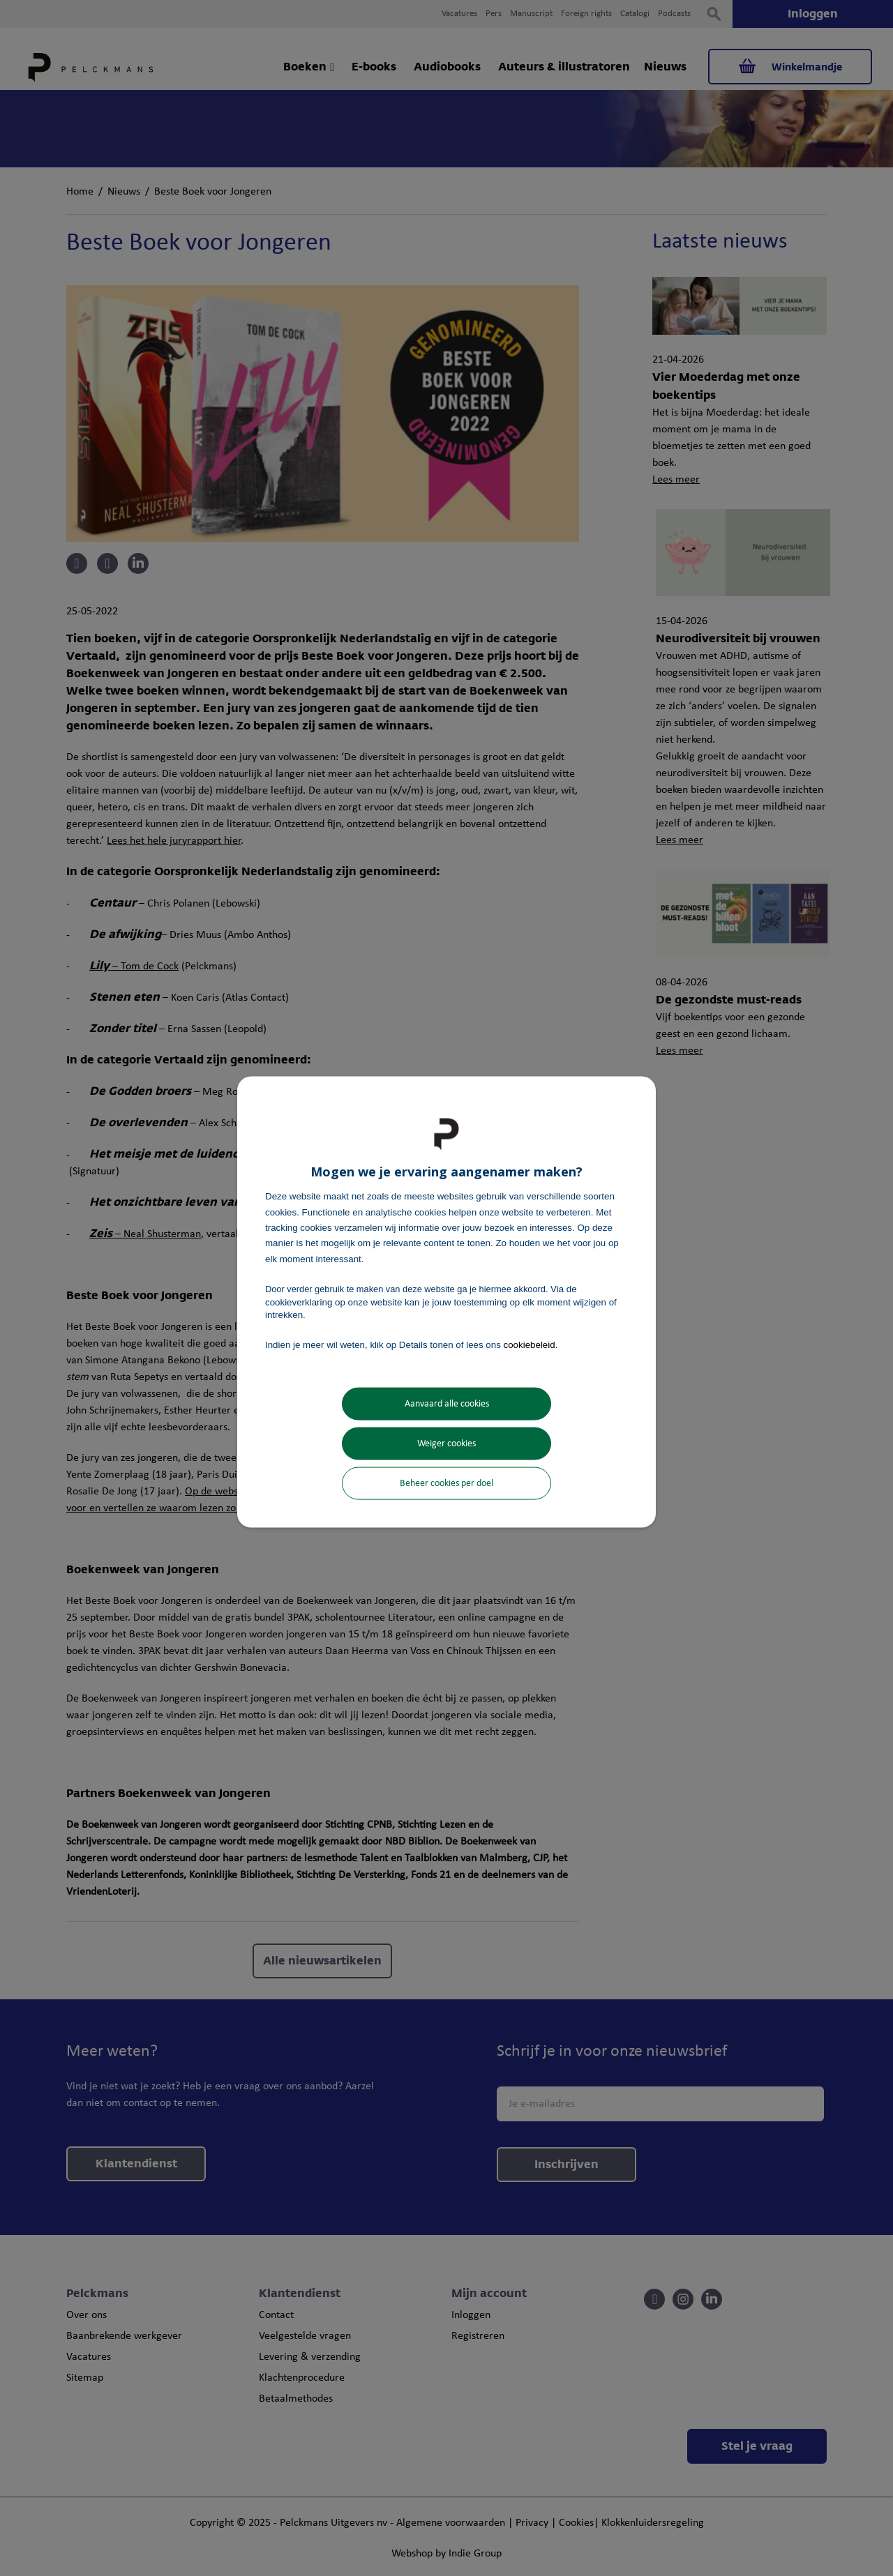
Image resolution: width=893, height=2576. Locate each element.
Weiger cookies (446, 1443)
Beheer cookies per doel (446, 1483)
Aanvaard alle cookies (447, 1403)
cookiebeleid (529, 1345)
